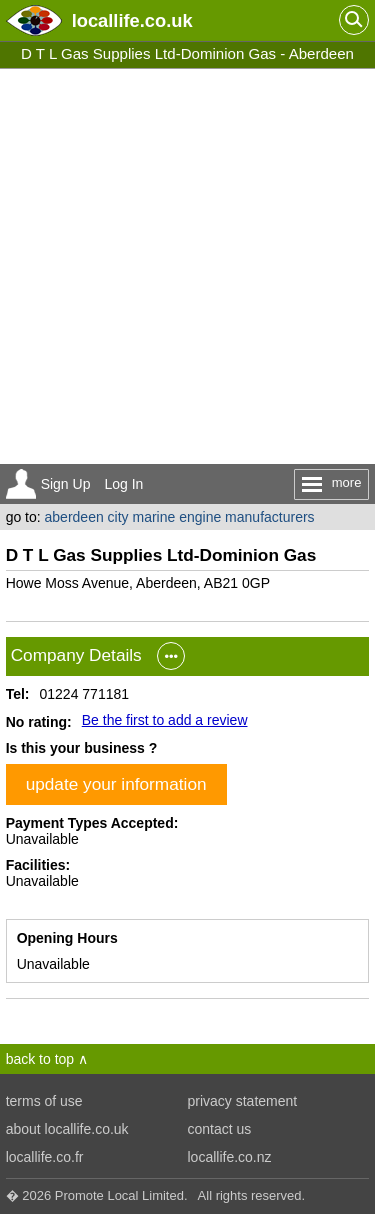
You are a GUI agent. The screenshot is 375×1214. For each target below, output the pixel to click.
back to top (40, 1059)
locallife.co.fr (45, 1157)
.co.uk (132, 20)
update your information (116, 784)
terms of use (44, 1101)
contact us (220, 1129)
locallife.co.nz (230, 1157)
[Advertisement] (187, 266)
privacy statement (243, 1101)
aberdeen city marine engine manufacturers (180, 517)
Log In (123, 484)
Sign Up (66, 484)
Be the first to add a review (165, 720)
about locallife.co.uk (67, 1129)
